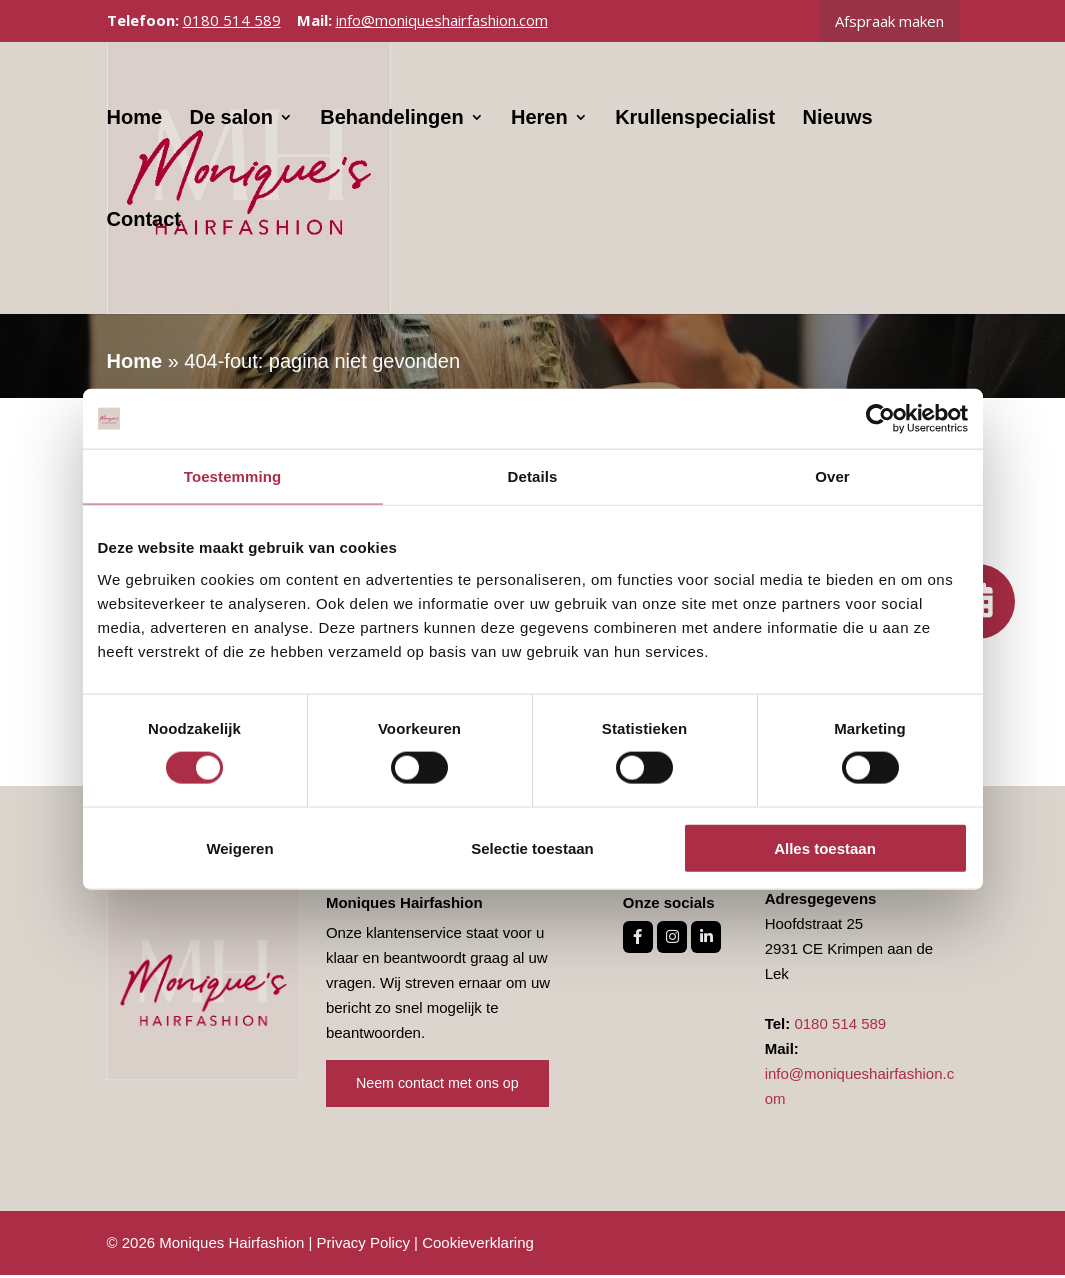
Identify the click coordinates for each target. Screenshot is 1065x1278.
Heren (539, 127)
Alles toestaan (825, 847)
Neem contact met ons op (441, 1086)
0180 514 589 (232, 20)
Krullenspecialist (696, 127)
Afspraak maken (889, 21)
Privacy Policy (363, 1245)
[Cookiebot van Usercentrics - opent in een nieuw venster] (880, 419)
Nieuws (838, 127)
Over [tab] (832, 476)
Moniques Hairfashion (231, 1245)
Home (135, 127)
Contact (144, 229)
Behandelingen (392, 127)
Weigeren (239, 847)
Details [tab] (533, 476)
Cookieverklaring (478, 1245)
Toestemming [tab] (233, 476)
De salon (231, 127)
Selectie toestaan (532, 847)
